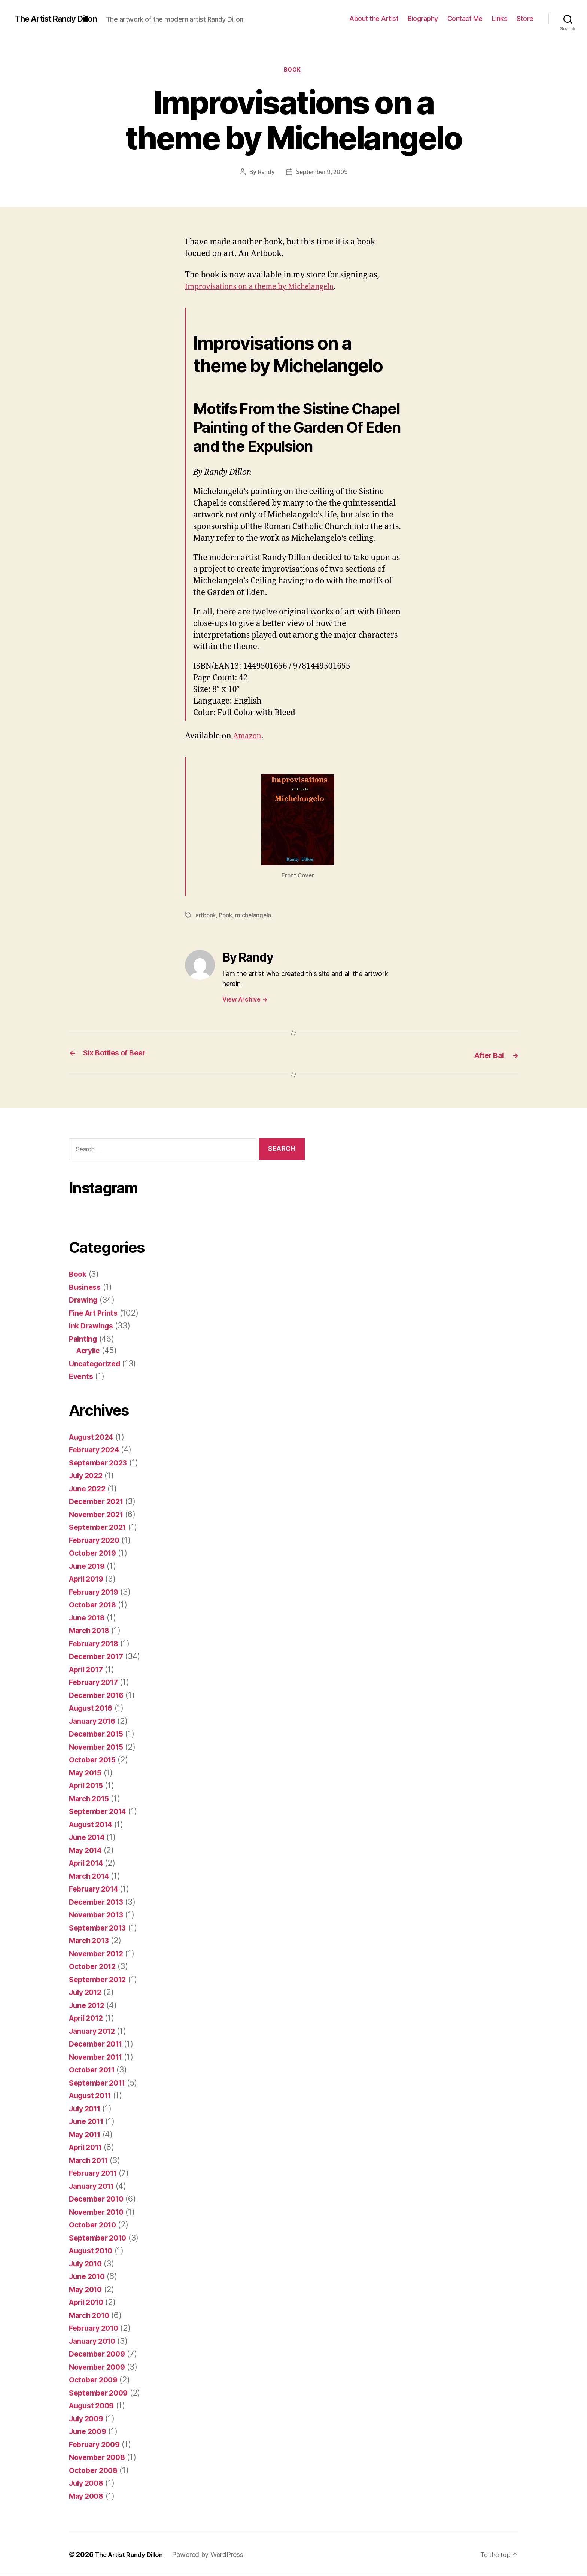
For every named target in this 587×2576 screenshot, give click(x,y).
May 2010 (87, 2289)
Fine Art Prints (95, 1313)
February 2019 (96, 1592)
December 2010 (99, 2199)
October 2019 (95, 1553)
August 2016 (93, 1708)
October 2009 (95, 2380)
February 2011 (95, 2173)
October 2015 (94, 1760)
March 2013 (91, 1940)
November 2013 (99, 1915)
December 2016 (99, 1695)
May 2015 (87, 1772)
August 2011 (92, 2095)
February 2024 (96, 1450)
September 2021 (100, 1527)
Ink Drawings (93, 1326)
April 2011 (88, 2147)
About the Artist (373, 18)
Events (81, 1376)
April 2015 (88, 1785)
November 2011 (98, 2057)
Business (86, 1287)
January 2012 (94, 2031)
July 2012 (87, 1992)
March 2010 (91, 2315)
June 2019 (89, 1566)
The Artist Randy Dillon (61, 18)
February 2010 (96, 2328)
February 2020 (96, 1540)
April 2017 (88, 1669)
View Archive (244, 1000)
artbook (206, 916)
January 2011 (94, 2186)
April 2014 (88, 1863)
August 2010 (93, 2250)
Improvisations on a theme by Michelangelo (266, 288)
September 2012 (100, 1979)
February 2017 (96, 1682)
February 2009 (97, 2444)
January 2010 (94, 2341)
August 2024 (93, 1437)
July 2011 (87, 2108)
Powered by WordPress (213, 2555)
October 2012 (94, 1966)
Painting (84, 1338)
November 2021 (99, 1514)
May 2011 (86, 2134)
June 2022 (89, 1488)
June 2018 (89, 1617)
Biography (423, 18)
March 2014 (91, 1876)
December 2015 (99, 1734)
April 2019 (88, 1579)
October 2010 (95, 2225)
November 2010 (99, 2212)
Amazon (248, 737)
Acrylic (89, 1350)
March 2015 (91, 1798)
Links (500, 18)
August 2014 (93, 1824)
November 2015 (99, 1747)
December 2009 (99, 2354)
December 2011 (98, 2044)
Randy (264, 173)
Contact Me (465, 18)
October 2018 (95, 1605)
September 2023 (100, 1462)
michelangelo (257, 916)
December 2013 (99, 1902)
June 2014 (89, 1837)
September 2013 (100, 1927)
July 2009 (88, 2418)
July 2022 (87, 1475)
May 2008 (88, 2496)
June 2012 (88, 2005)
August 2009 (94, 2406)
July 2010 (87, 2263)
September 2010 (100, 2237)
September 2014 (100, 1811)
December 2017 (99, 1656)
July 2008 (88, 2483)
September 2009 (101, 2392)
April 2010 (88, 2302)
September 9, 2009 (322, 173)
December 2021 (99, 1501)
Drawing (84, 1300)
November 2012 (99, 1953)
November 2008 (99, 2457)
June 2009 (89, 2431)
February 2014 (96, 1889)
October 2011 (94, 2070)
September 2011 (100, 2082)
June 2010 (89, 2276)
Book (293, 70)
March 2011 (90, 2160)
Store (525, 18)
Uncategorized (97, 1363)
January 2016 (94, 1721)
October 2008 (95, 2470)
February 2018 (96, 1643)
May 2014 (87, 1850)
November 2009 (99, 2367)
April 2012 (88, 2018)
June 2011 (88, 2121)
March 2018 (91, 1630)
